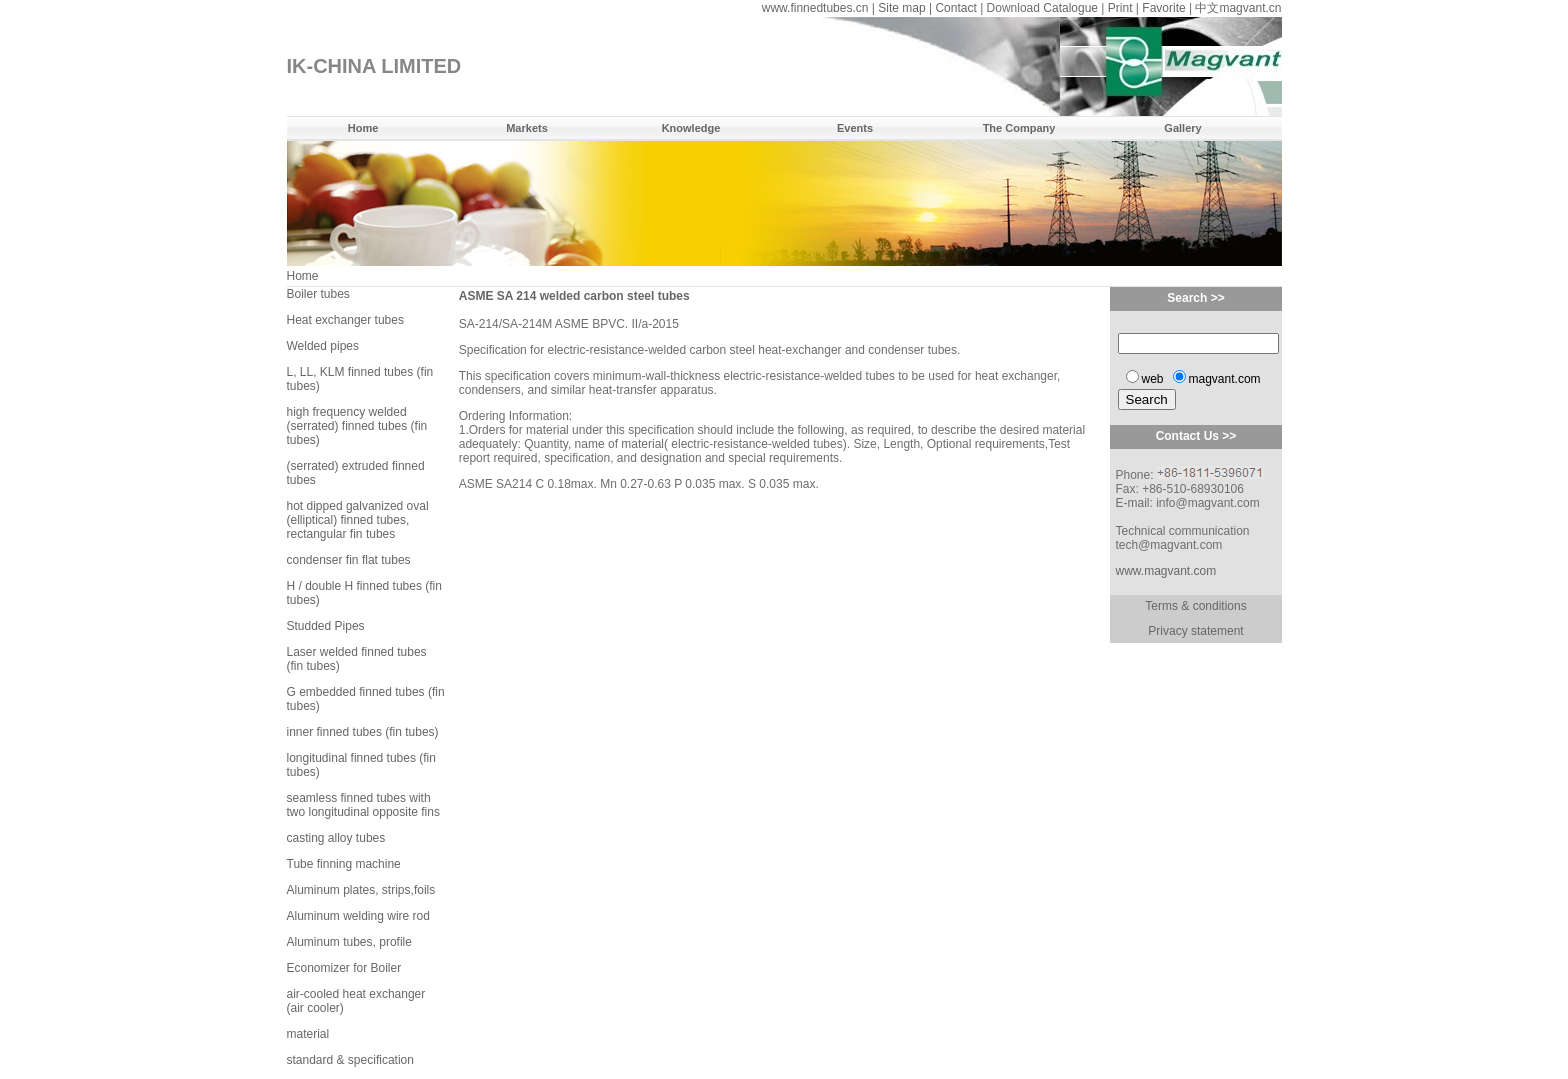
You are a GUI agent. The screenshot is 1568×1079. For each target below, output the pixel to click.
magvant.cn (1250, 8)
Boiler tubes (318, 294)
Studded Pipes (326, 626)
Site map (901, 8)
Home (363, 128)
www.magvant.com (1165, 571)
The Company (1019, 128)
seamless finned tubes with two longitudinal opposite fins (363, 805)
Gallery (1182, 128)
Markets (527, 128)
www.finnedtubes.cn (815, 8)
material (308, 1034)
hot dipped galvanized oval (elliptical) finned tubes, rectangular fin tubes (358, 520)
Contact (955, 8)
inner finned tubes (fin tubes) (363, 732)
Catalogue (1070, 8)
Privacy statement (1195, 631)
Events (855, 128)
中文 (1207, 8)
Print (1120, 8)
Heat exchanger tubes (345, 320)
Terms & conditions (1195, 606)
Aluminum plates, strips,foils (361, 890)
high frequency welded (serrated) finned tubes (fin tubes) (357, 426)
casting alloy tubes (336, 838)
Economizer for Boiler (344, 968)
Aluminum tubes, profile (349, 942)
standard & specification (350, 1060)
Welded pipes (323, 346)
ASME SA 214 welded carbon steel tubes (574, 296)
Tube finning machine (344, 864)
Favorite (1163, 8)
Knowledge (691, 128)
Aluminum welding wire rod (358, 916)
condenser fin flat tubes (349, 560)
